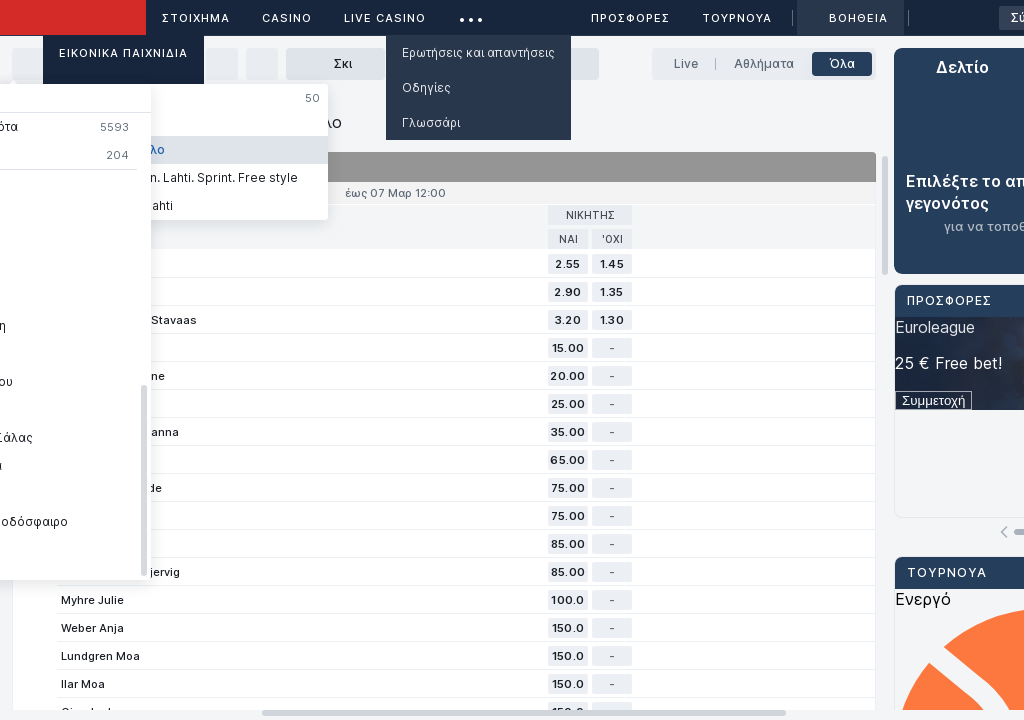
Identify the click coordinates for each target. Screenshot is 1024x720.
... (471, 14)
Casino (287, 18)
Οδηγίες (426, 87)
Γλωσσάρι (431, 122)
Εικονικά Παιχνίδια (123, 53)
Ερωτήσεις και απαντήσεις (478, 52)
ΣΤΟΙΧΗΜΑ (196, 18)
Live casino (385, 18)
